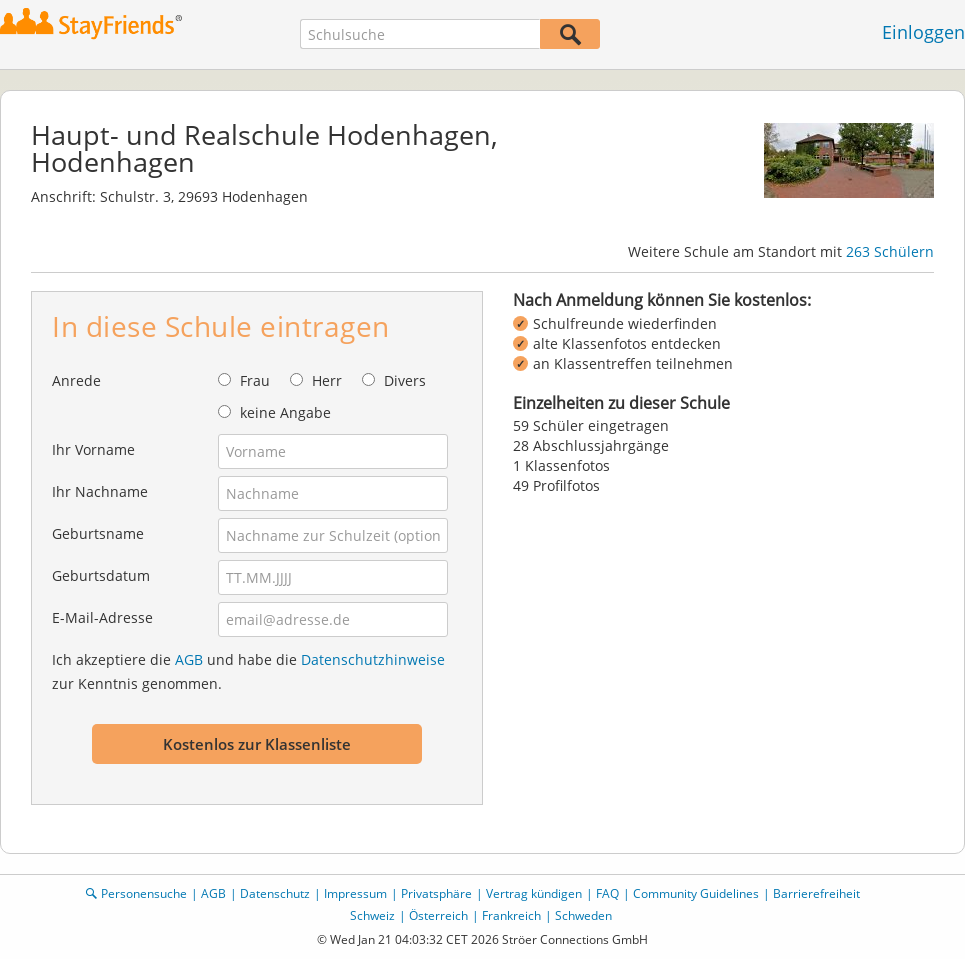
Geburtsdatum (101, 575)
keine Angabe (285, 412)
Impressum (355, 893)
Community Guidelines (696, 893)
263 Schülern (890, 251)
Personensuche (144, 893)
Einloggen (923, 32)
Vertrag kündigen (534, 893)
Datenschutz (275, 893)
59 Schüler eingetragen (591, 425)
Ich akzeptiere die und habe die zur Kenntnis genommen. (248, 671)
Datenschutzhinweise (373, 659)
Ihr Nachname (100, 491)
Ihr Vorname (93, 449)
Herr (327, 380)
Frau (255, 380)
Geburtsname (98, 533)
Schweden (583, 915)
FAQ (607, 893)
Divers (405, 380)
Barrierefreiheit (816, 893)
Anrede (76, 380)
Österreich (438, 915)
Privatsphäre (436, 893)
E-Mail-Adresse (102, 617)
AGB (189, 659)
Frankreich (511, 915)
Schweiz (372, 915)
